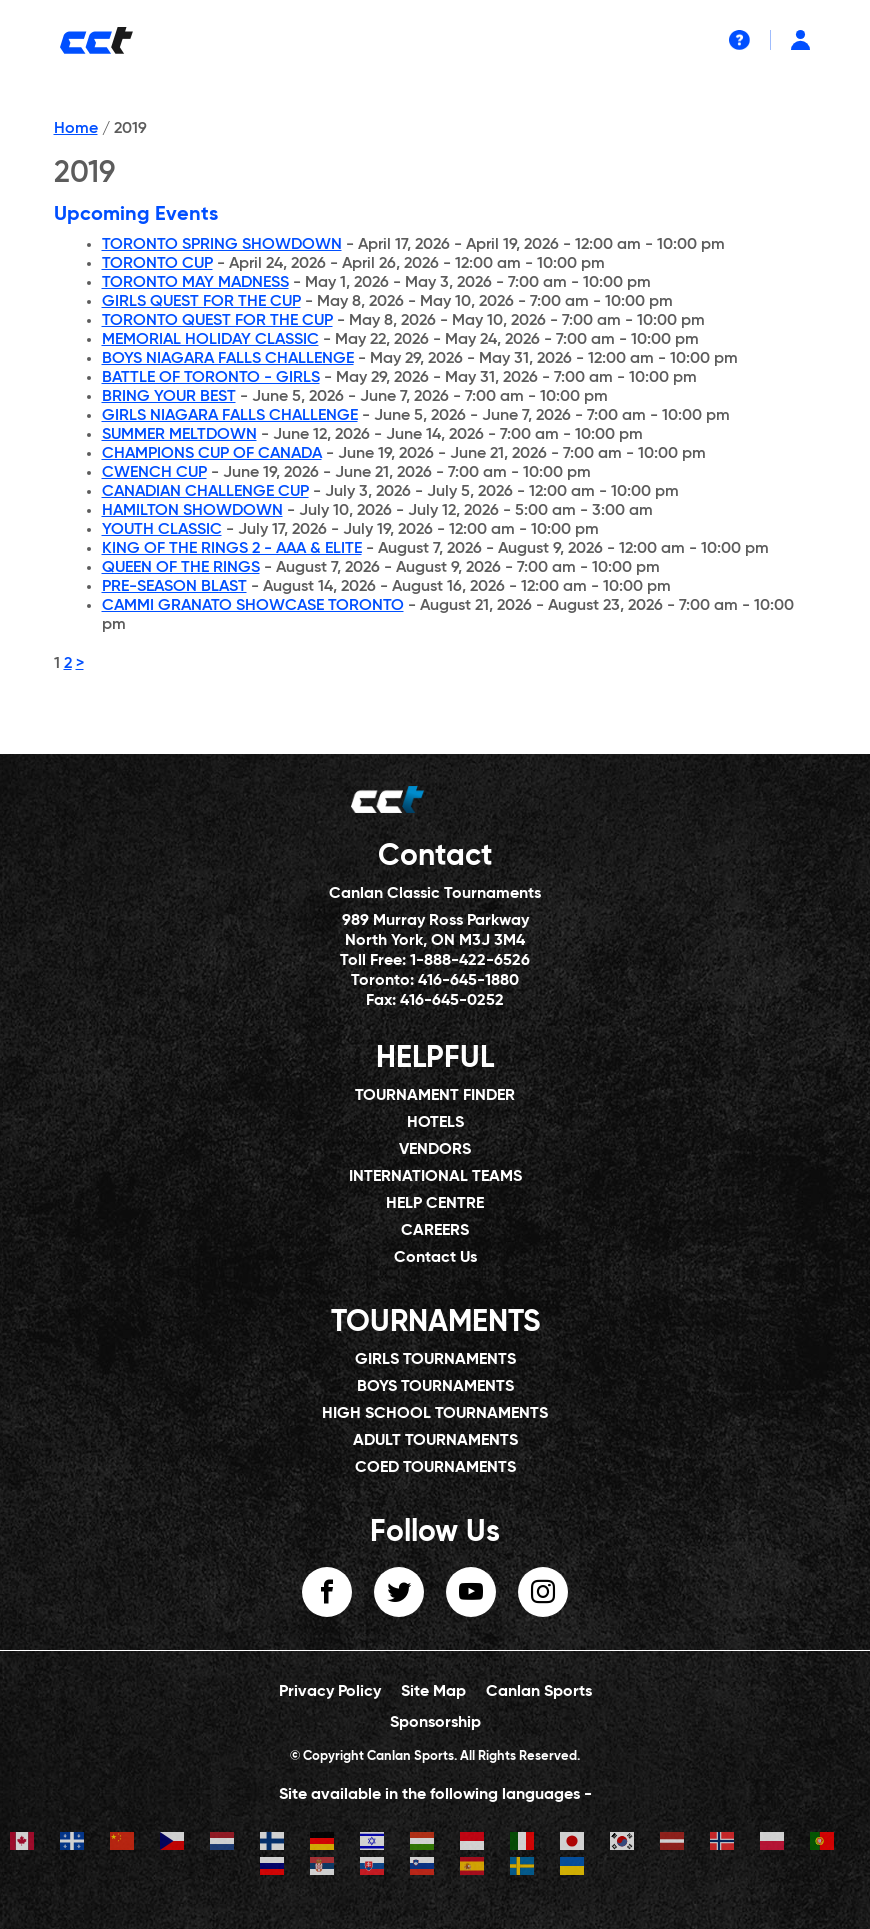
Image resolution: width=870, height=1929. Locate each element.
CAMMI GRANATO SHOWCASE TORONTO (253, 606)
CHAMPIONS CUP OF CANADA (212, 454)
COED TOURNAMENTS (435, 1468)
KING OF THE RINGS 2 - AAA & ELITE (232, 549)
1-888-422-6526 (470, 961)
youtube (471, 1592)
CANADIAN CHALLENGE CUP (205, 492)
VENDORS (435, 1150)
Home (76, 129)
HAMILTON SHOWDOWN (192, 511)
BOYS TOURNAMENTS (435, 1387)
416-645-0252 (452, 1001)
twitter (399, 1592)
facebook (327, 1592)
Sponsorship (435, 1723)
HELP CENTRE (435, 1204)
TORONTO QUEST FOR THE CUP (217, 321)
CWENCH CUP (154, 473)
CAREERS (435, 1231)
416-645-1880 (468, 981)
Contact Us (435, 1258)
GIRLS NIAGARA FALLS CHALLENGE (230, 416)
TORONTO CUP (157, 264)
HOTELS (435, 1123)
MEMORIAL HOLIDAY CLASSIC (210, 340)
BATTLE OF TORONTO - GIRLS (211, 378)
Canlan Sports (539, 1692)
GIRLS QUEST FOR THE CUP (201, 302)
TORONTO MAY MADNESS (195, 283)
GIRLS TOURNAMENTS (435, 1360)
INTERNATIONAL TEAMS (435, 1177)
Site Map (433, 1692)
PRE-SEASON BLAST (174, 587)
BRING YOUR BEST (169, 397)
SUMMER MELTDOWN (179, 435)
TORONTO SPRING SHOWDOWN (222, 245)
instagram (543, 1592)
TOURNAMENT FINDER (435, 1096)
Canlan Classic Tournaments (435, 894)
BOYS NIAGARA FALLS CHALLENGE (228, 359)
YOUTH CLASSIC (162, 530)
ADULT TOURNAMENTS (435, 1441)
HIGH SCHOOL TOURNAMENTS (435, 1414)
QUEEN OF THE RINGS (181, 568)
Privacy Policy (330, 1692)
